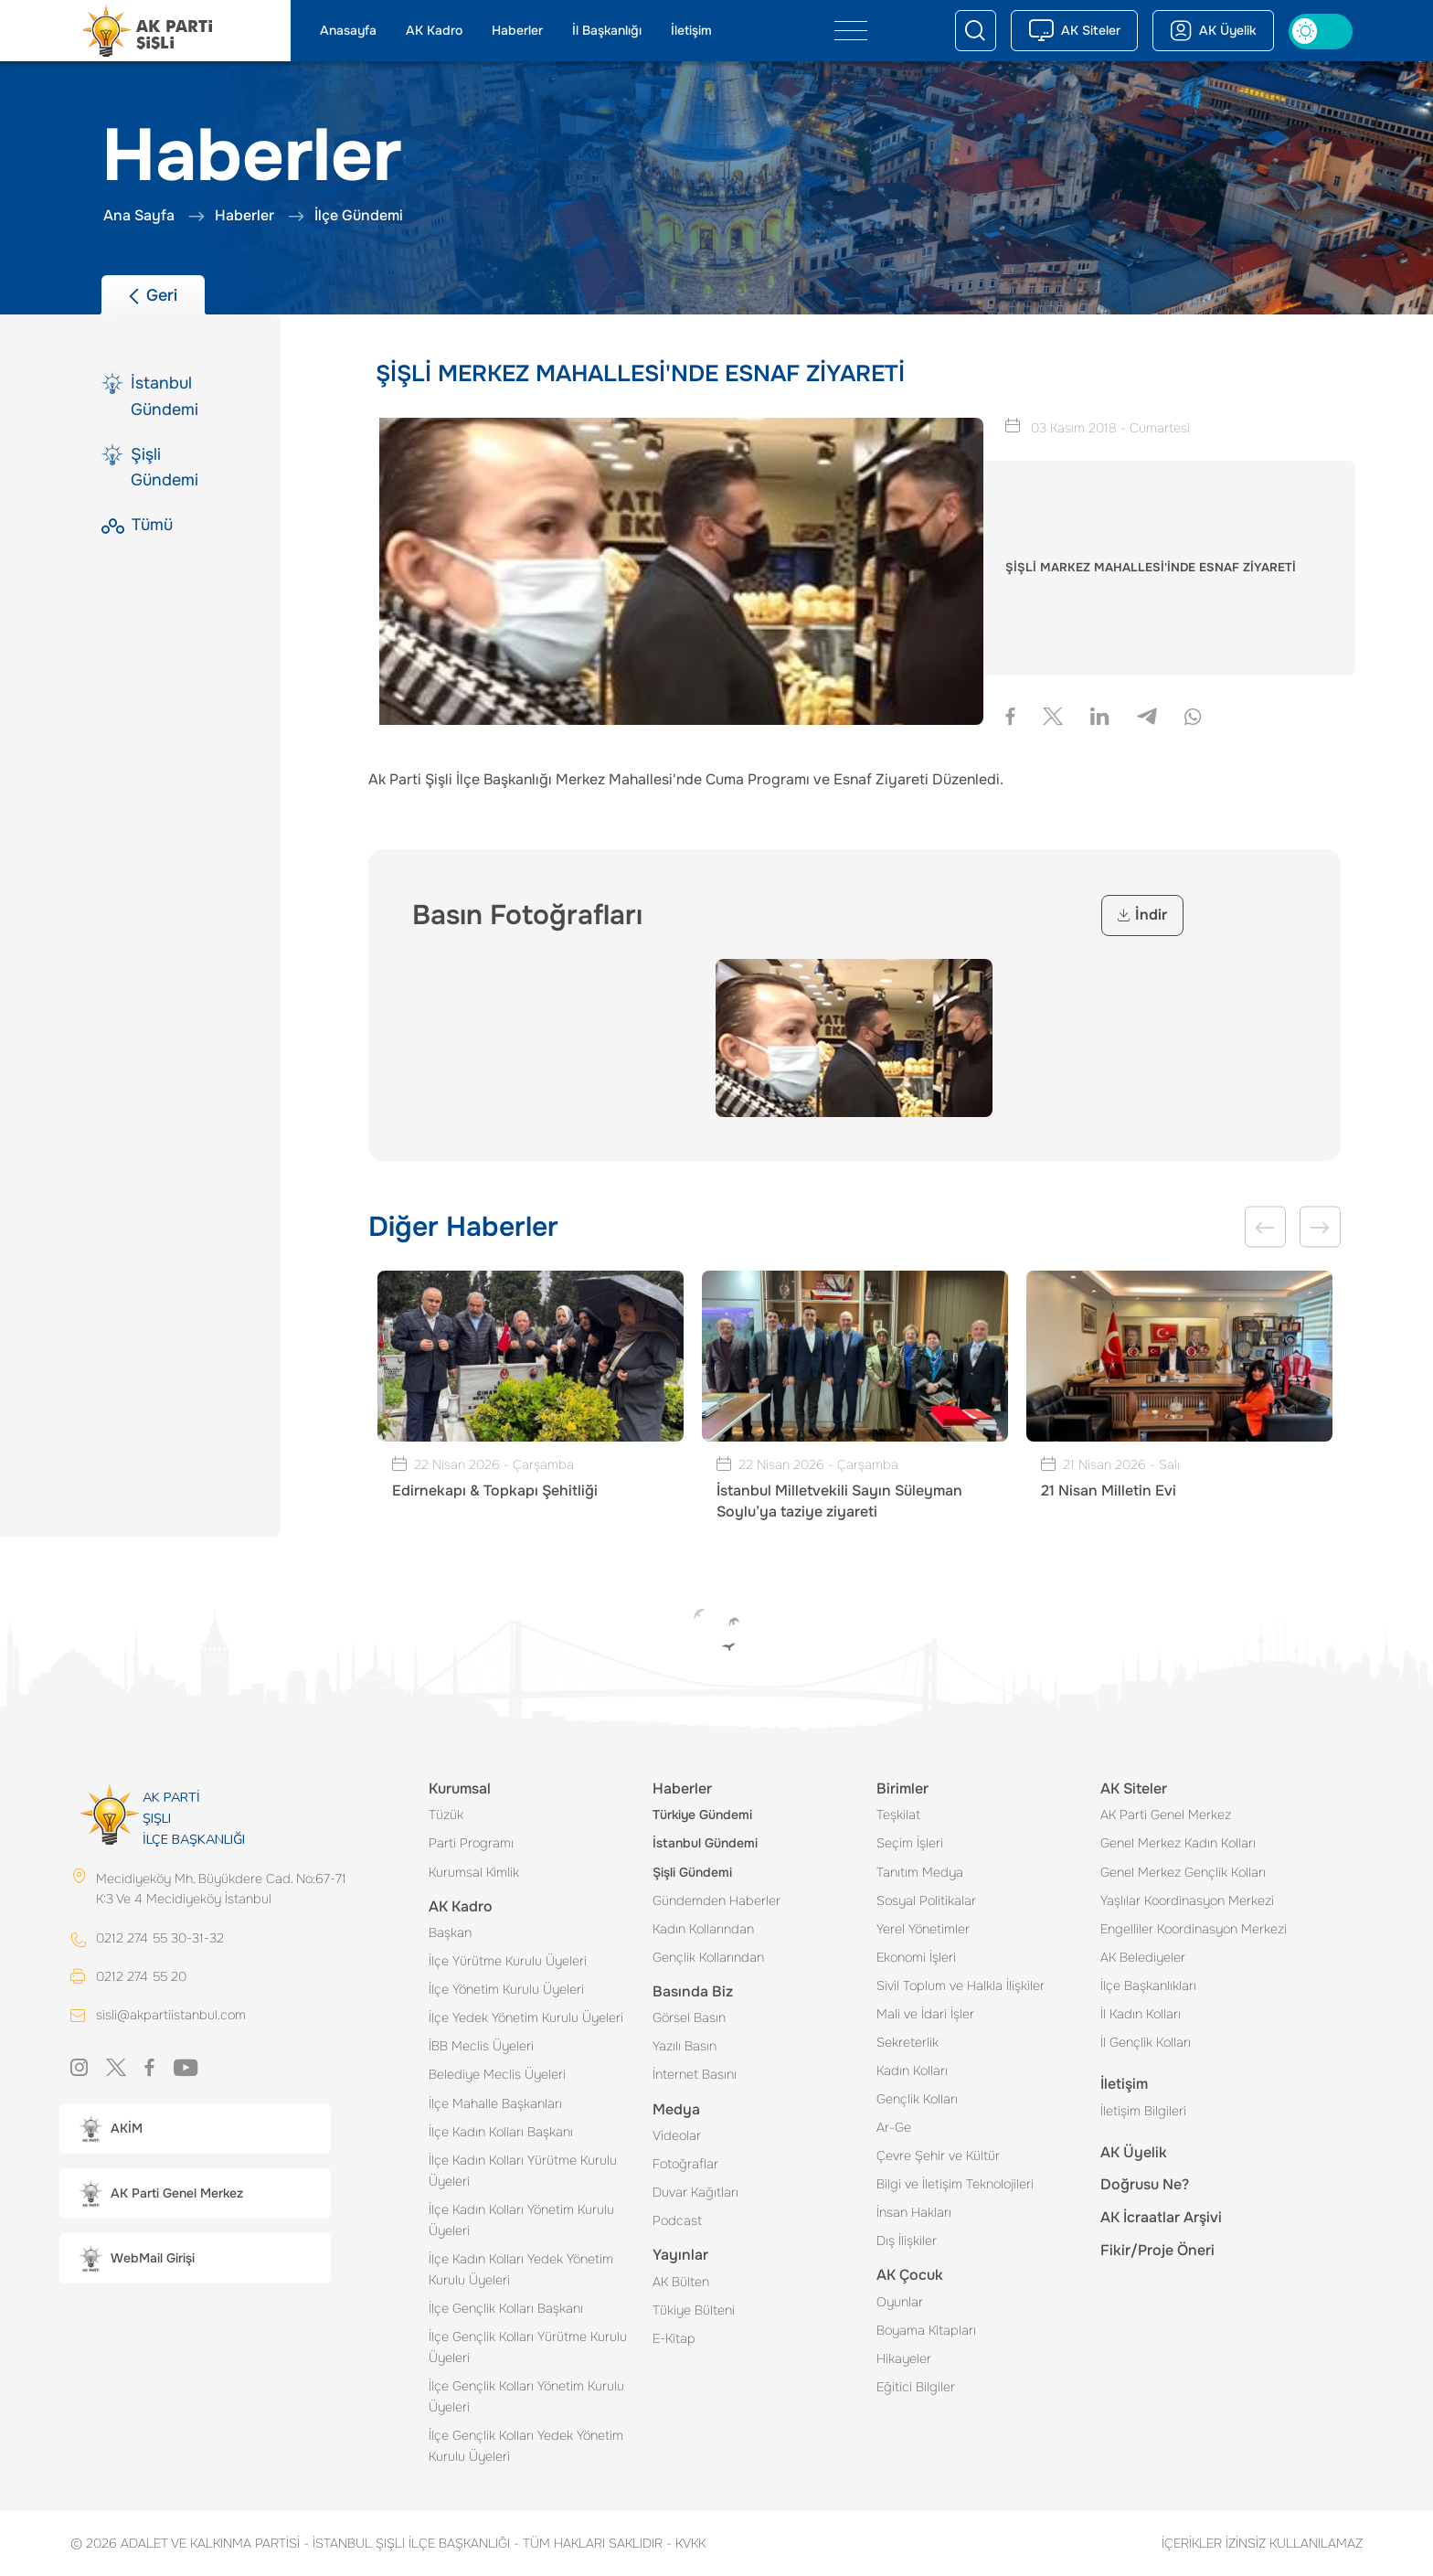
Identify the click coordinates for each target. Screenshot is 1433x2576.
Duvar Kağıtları (695, 2192)
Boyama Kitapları (926, 2330)
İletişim (691, 30)
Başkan (450, 1932)
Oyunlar (899, 2302)
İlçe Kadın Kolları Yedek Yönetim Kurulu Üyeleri (521, 2269)
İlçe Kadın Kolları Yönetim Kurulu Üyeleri (521, 2220)
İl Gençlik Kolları (1145, 2042)
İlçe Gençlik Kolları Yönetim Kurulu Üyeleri (526, 2396)
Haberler (517, 30)
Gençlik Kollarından (708, 1957)
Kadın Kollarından (703, 1929)
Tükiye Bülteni (694, 2310)
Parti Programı (471, 1843)
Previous (1265, 1227)
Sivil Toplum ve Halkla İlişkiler (960, 1985)
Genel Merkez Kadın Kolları (1178, 1843)
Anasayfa (348, 30)
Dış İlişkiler (906, 2240)
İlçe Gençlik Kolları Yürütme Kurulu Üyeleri (528, 2347)
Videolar (677, 2135)
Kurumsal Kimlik (474, 1872)
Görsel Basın (689, 2017)
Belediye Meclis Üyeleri (497, 2074)
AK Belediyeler (1142, 1957)
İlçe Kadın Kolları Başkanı (501, 2132)
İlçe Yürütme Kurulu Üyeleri (508, 1961)
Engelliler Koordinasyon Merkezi (1193, 1929)
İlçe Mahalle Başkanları (495, 2103)
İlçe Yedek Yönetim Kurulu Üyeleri (526, 2017)
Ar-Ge (893, 2127)
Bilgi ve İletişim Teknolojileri (955, 2184)
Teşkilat (898, 1814)
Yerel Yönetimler (923, 1929)
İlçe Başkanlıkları (1148, 1985)
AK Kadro (434, 30)
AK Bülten (681, 2281)
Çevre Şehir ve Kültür (938, 2155)
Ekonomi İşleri (916, 1957)
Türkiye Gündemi (702, 1814)
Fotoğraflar (685, 2164)
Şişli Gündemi (692, 1872)
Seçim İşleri (909, 1843)
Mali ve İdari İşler (925, 2014)
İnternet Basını (695, 2074)
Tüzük (446, 1814)
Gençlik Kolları (917, 2099)
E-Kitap (674, 2338)
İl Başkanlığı (607, 30)
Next (1320, 1227)
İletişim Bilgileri (1143, 2110)
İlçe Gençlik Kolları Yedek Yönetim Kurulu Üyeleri (526, 2445)
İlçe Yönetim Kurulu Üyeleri (506, 1989)
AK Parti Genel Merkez (1165, 1814)
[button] (195, 2128)
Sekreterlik (907, 2042)
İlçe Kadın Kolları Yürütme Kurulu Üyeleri (523, 2170)
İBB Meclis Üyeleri (481, 2046)
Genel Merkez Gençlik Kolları (1183, 1872)
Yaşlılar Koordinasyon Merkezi (1187, 1900)
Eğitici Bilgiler (915, 2387)
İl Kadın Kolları (1140, 2014)
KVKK (686, 2543)
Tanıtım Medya (919, 1872)
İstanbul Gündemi (705, 1843)
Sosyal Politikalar (926, 1900)
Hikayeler (903, 2358)
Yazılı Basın (684, 2046)
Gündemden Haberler (716, 1900)
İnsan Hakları (913, 2212)
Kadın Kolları (912, 2070)
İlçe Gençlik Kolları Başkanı (506, 2308)
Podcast (677, 2220)
